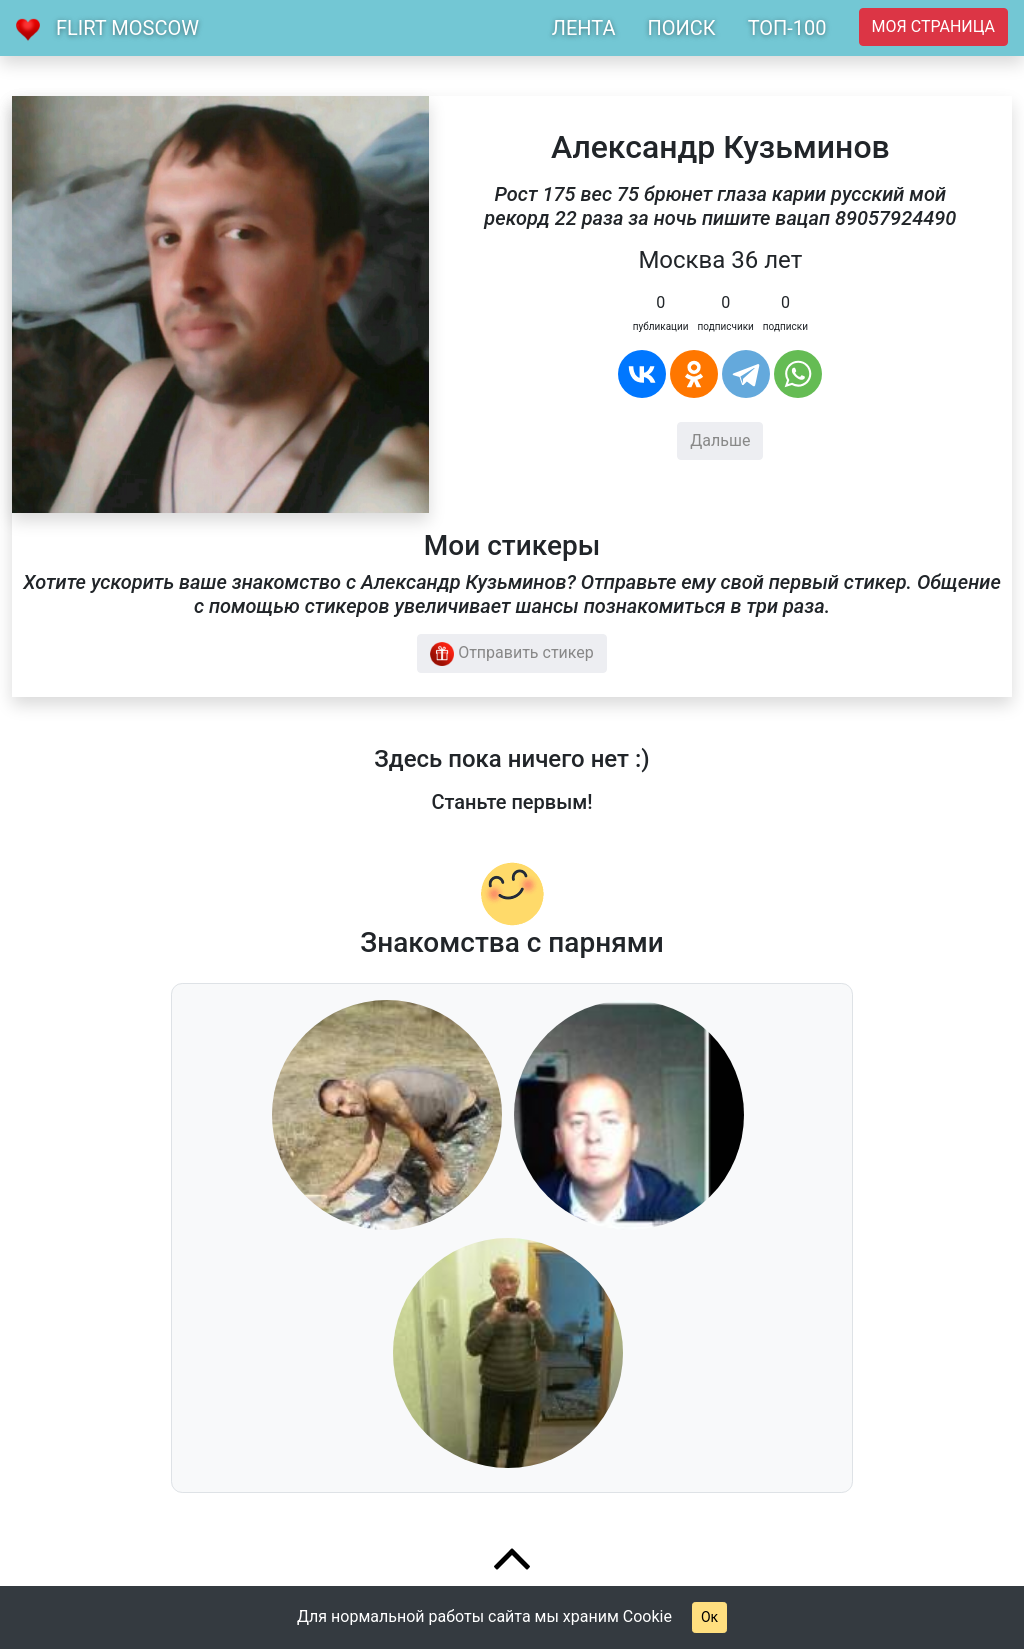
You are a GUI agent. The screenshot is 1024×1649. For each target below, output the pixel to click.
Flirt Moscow (127, 28)
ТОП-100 (787, 28)
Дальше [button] (720, 440)
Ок (709, 1617)
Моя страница (933, 26)
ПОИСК (681, 28)
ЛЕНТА (584, 28)
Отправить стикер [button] (512, 654)
